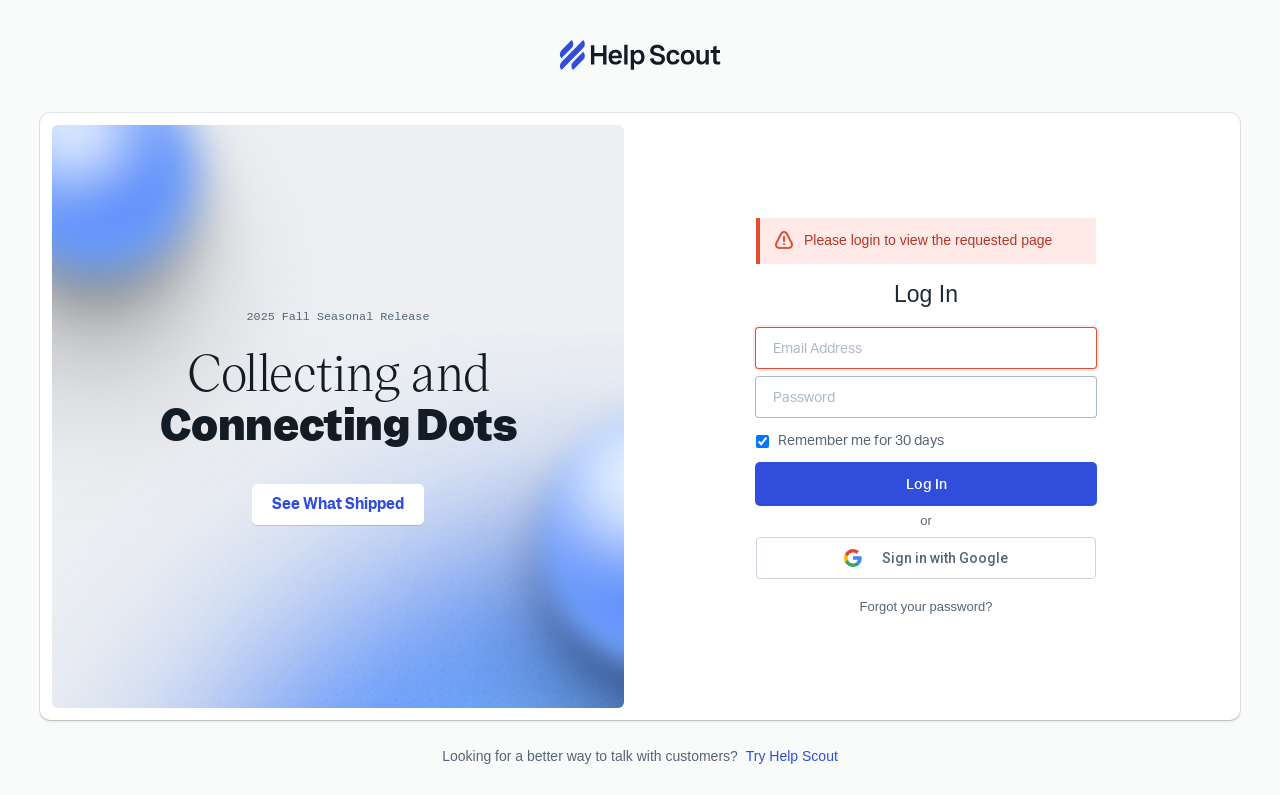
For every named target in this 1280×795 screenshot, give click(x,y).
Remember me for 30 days (850, 439)
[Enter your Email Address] (926, 348)
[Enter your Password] (926, 397)
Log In (926, 483)
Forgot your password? (926, 606)
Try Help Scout (792, 756)
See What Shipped (338, 504)
